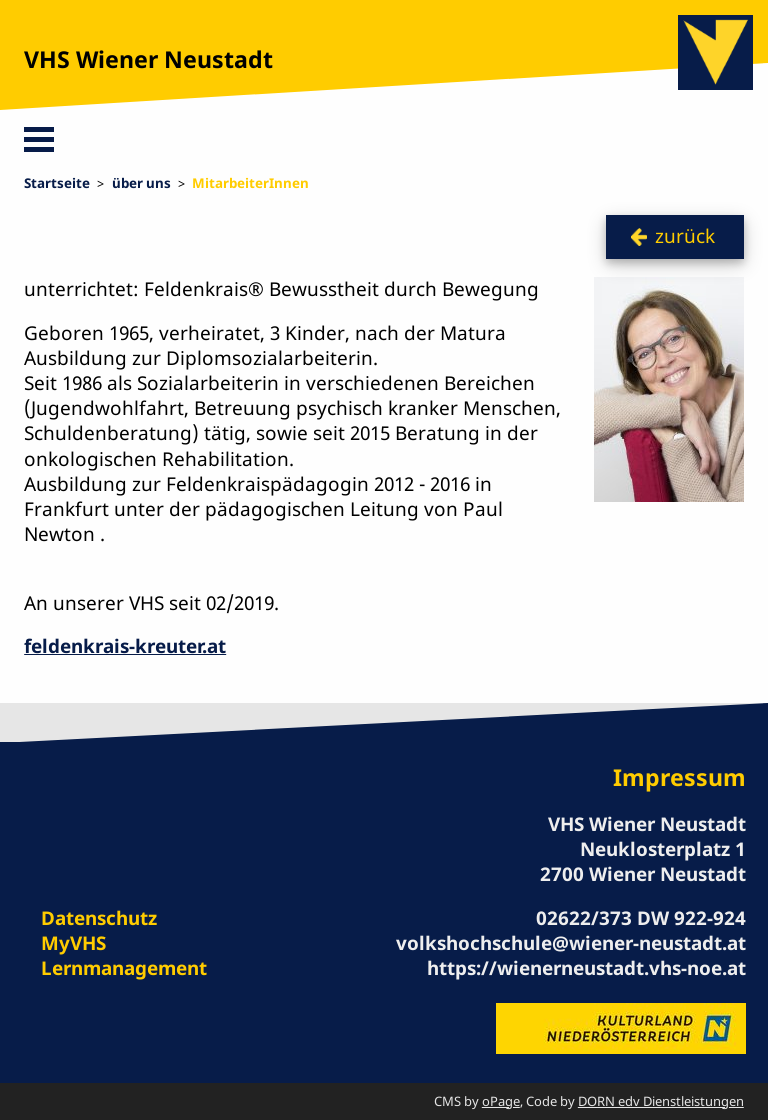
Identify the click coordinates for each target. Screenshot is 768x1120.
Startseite (57, 183)
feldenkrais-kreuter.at (125, 646)
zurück (685, 236)
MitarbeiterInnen (250, 183)
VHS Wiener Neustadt (148, 59)
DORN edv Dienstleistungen (661, 1101)
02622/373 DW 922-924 (641, 918)
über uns (141, 183)
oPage (501, 1101)
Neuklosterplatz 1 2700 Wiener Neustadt (643, 861)
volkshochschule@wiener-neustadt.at (571, 943)
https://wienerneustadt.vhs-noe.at (586, 968)
